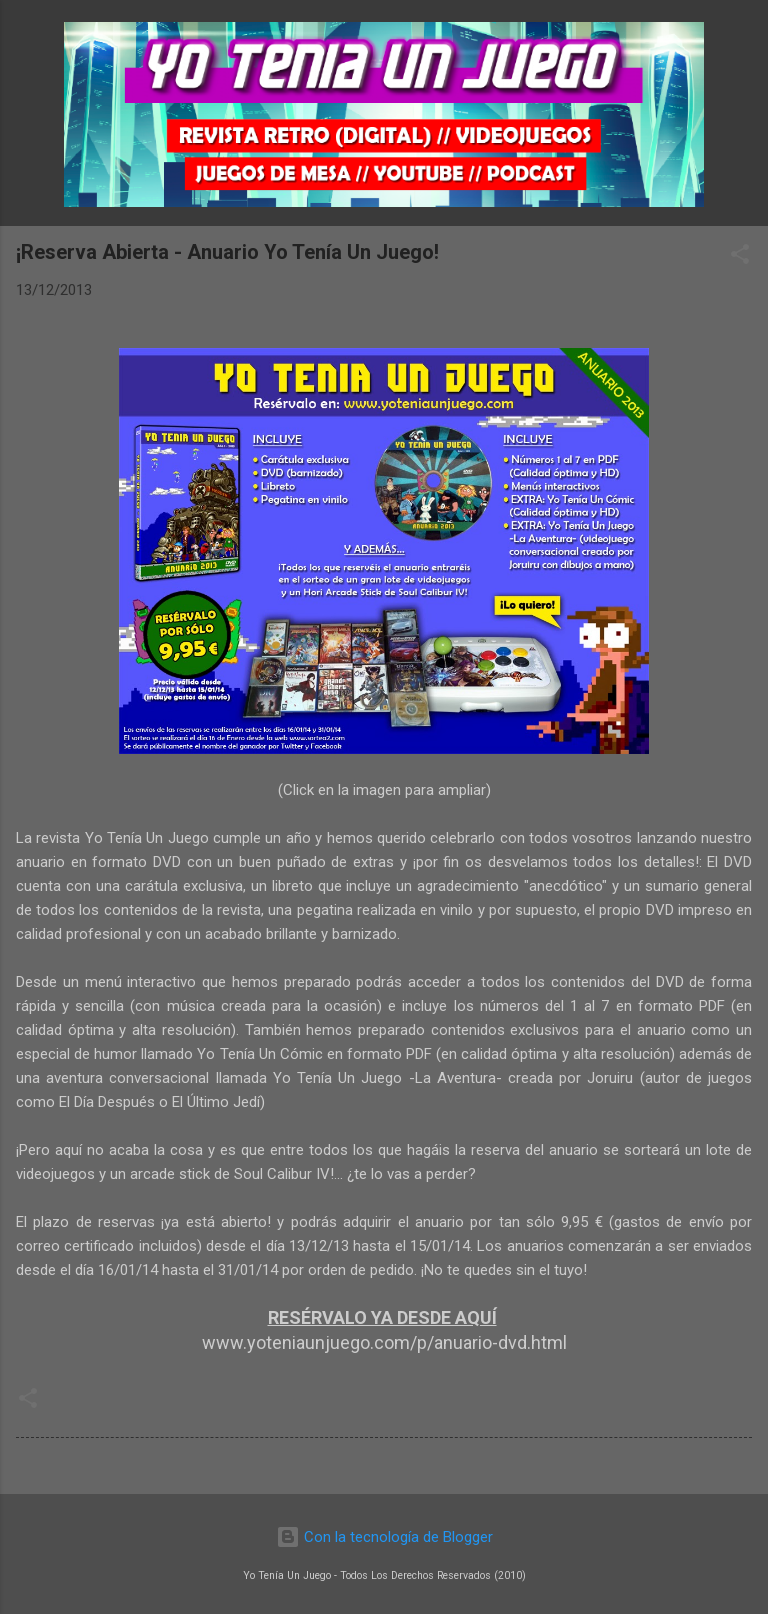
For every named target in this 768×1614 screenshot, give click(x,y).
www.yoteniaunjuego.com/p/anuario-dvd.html (384, 1342)
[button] (740, 257)
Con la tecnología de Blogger (384, 1537)
